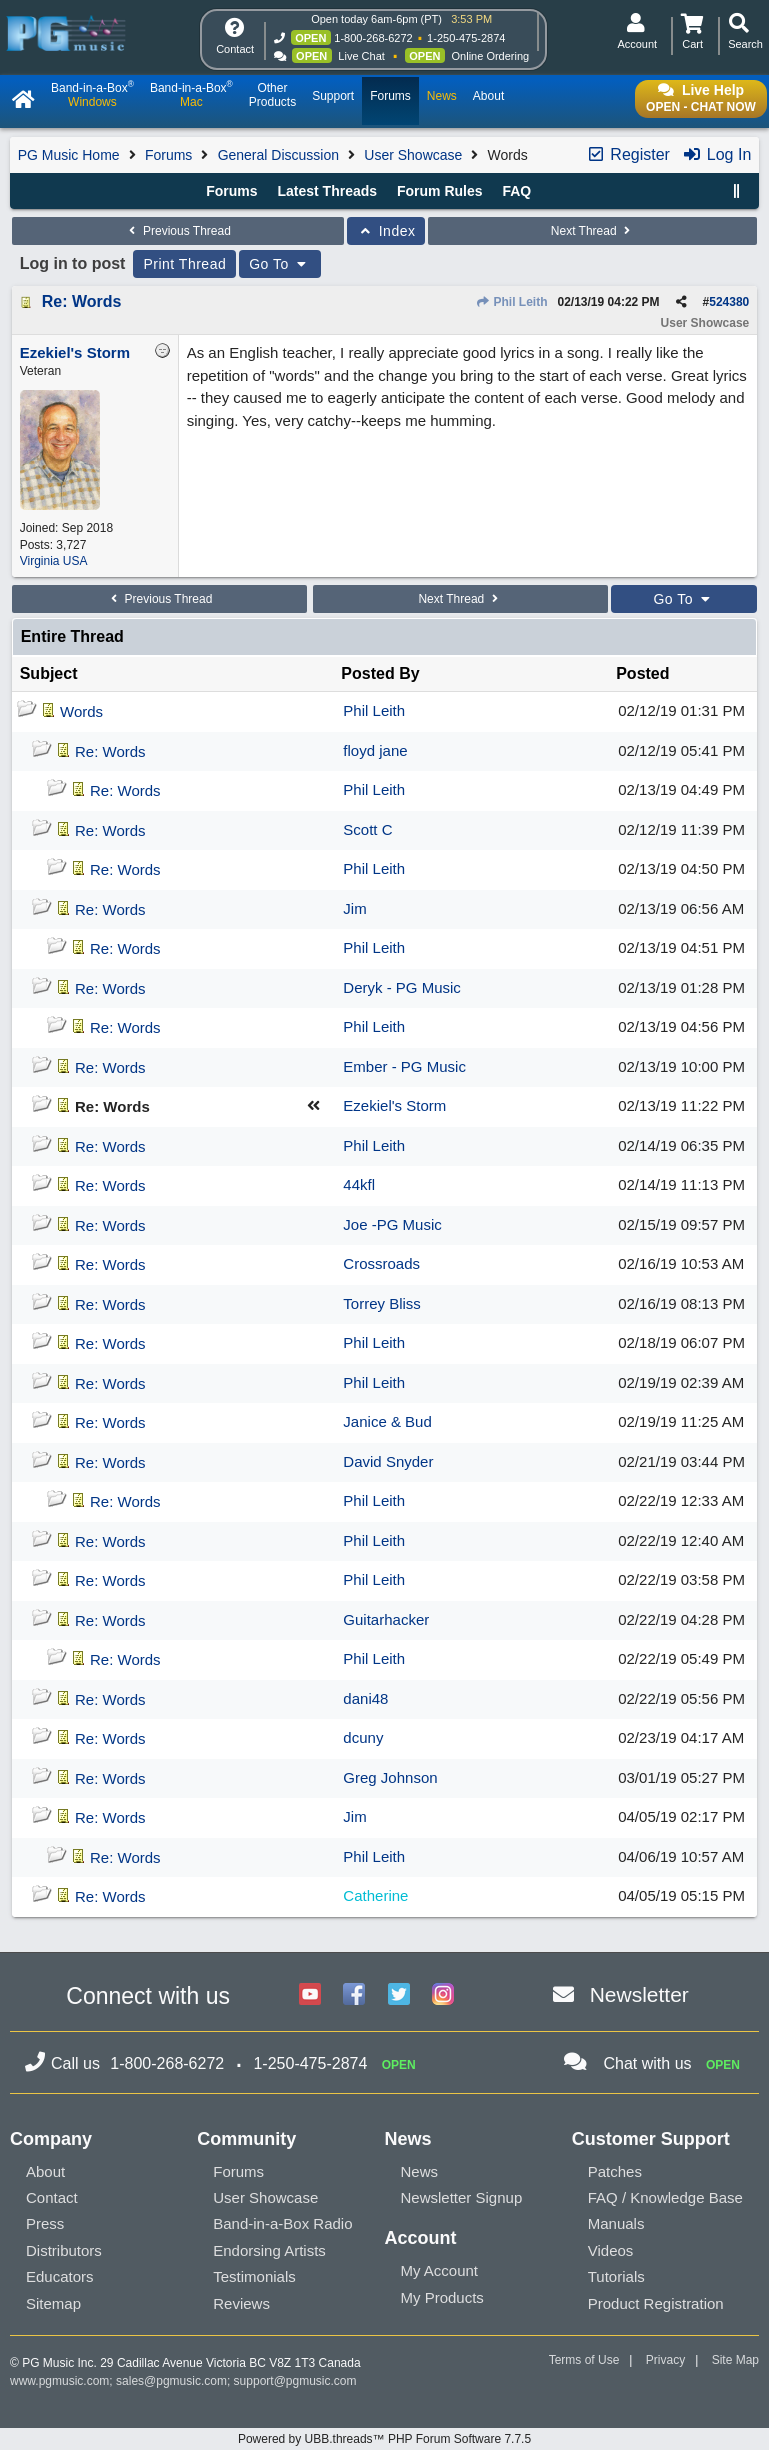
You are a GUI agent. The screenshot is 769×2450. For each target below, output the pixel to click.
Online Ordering (491, 56)
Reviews (241, 2303)
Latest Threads (327, 191)
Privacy (665, 2360)
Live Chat (361, 56)
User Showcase (413, 155)
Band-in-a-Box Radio (282, 2223)
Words (81, 711)
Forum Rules (440, 191)
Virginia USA (54, 561)
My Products (442, 2297)
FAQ (516, 191)
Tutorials (616, 2276)
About (45, 2171)
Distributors (64, 2250)
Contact (52, 2197)
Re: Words (82, 301)
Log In (716, 154)
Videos (611, 2250)
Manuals (616, 2223)
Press (45, 2223)
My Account (440, 2270)
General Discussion (278, 155)
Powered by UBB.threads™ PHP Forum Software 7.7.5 (384, 2439)
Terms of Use (584, 2360)
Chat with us (648, 2063)
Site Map (735, 2360)
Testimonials (254, 2276)
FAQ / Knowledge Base (665, 2197)
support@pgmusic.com (295, 2381)
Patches (615, 2171)
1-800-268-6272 (373, 38)
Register (628, 154)
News (420, 2171)
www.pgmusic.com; (61, 2381)
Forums (168, 155)
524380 (729, 302)
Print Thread (184, 264)
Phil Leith (511, 302)
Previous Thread (178, 231)
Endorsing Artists (269, 2250)
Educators (60, 2276)
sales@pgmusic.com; (175, 2381)
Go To (280, 264)
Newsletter (639, 1994)
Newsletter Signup (462, 2197)
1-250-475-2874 (466, 38)
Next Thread (593, 231)
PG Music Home (69, 155)
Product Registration (656, 2303)
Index (386, 231)
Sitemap (53, 2303)
